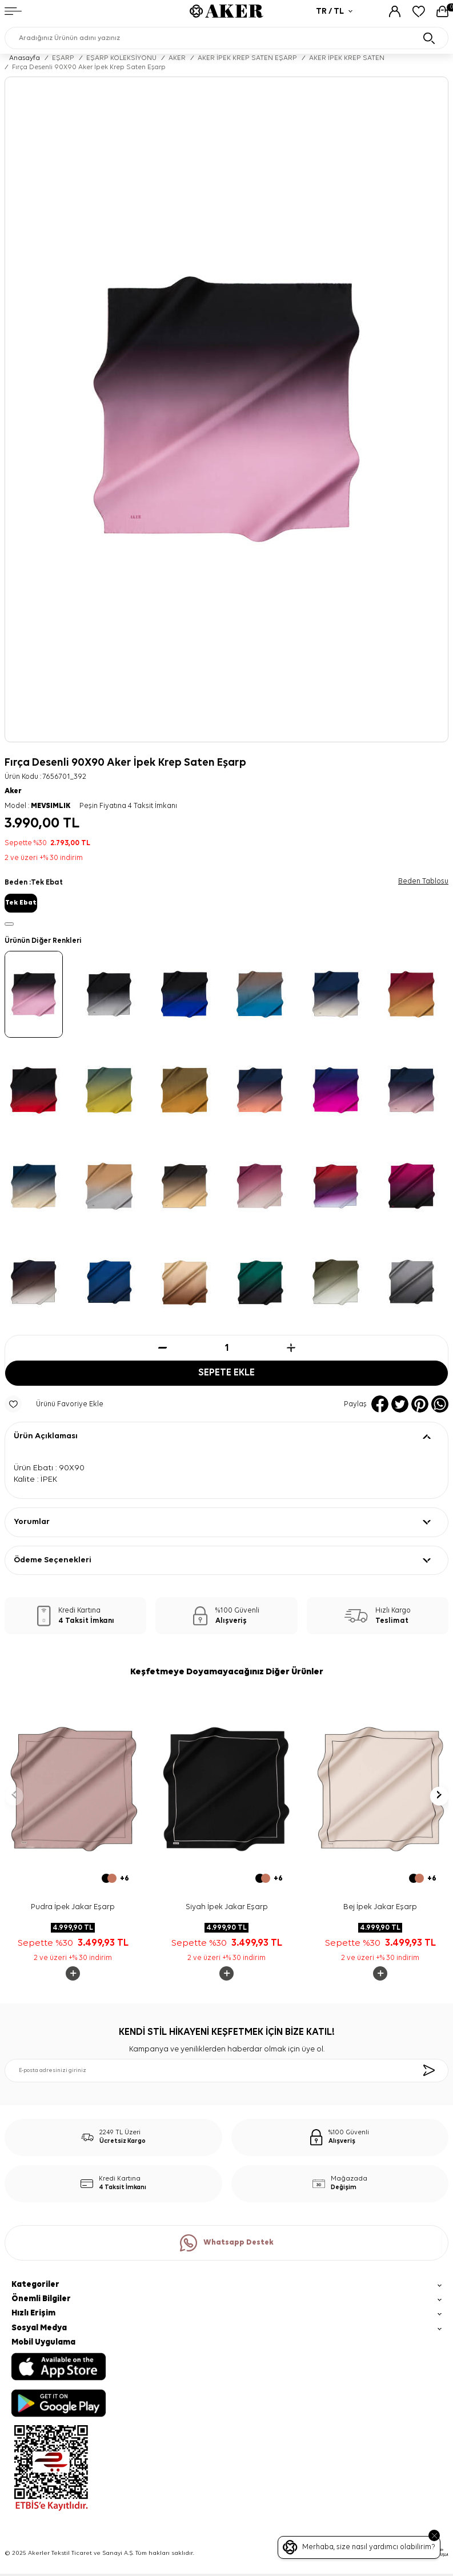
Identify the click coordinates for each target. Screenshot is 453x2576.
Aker (13, 791)
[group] (226, 409)
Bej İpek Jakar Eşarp (380, 1907)
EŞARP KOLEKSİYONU (121, 58)
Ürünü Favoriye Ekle (54, 1404)
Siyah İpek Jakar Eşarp (227, 1907)
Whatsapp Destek (227, 2242)
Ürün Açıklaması (46, 1436)
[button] (14, 1796)
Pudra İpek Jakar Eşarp (73, 1907)
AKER (177, 58)
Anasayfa (24, 58)
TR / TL (334, 11)
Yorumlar (32, 1522)
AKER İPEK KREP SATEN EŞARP (247, 58)
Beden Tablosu (423, 881)
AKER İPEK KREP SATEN (346, 58)
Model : (37, 806)
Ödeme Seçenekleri (52, 1560)
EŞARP (63, 58)
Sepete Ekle (226, 1373)
